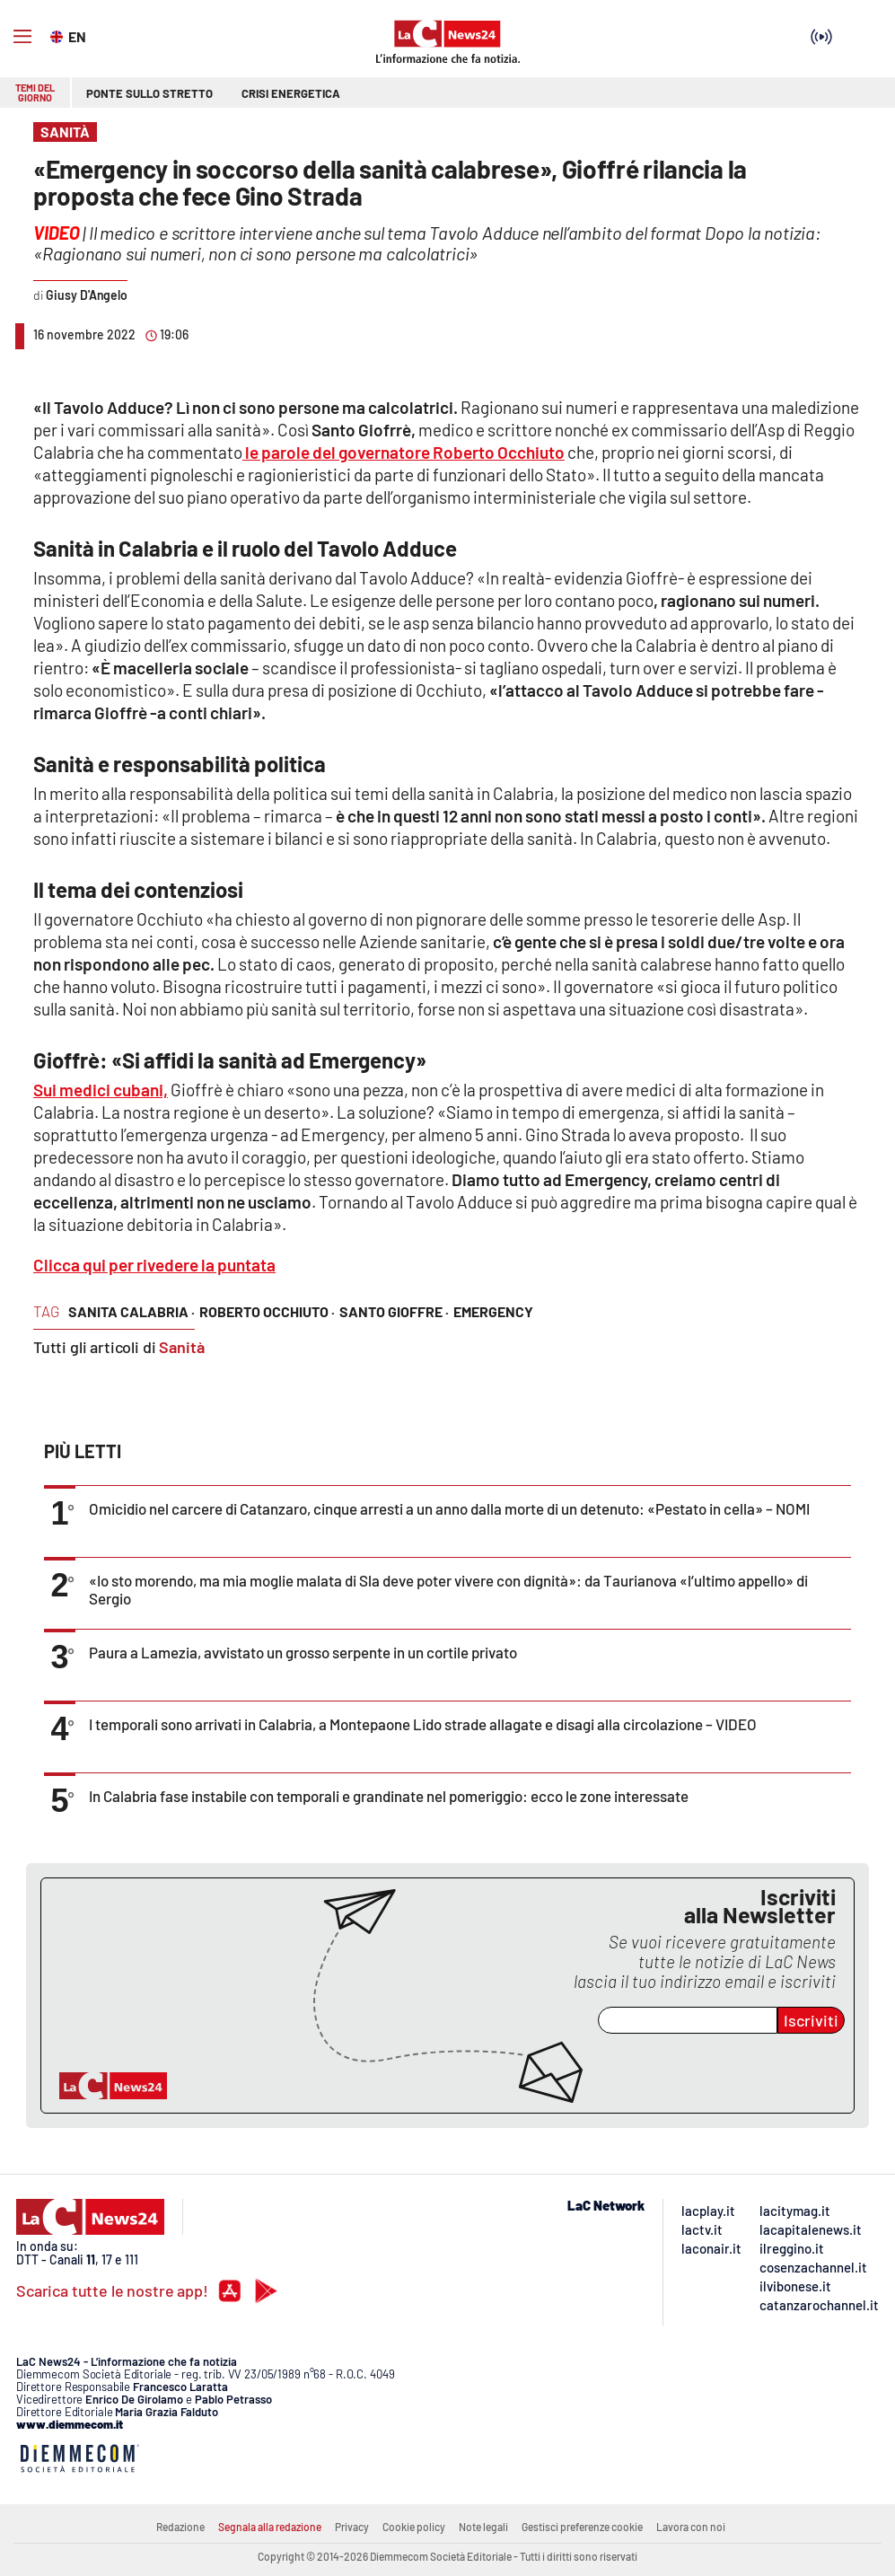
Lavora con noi (690, 2526)
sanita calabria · (131, 1311)
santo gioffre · (394, 1311)
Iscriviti (811, 2020)
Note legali (483, 2526)
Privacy (352, 2526)
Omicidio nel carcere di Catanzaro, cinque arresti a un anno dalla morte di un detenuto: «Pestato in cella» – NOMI (449, 1508)
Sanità (182, 1347)
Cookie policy (413, 2526)
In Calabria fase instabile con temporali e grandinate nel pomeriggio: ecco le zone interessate (389, 1796)
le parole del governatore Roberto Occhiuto (403, 452)
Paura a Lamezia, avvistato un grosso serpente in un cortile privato (303, 1652)
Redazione (180, 2526)
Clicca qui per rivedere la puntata (154, 1264)
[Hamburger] (22, 37)
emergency (493, 1311)
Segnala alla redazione (269, 2526)
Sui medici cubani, (100, 1089)
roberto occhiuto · (267, 1311)
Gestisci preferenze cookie (582, 2526)
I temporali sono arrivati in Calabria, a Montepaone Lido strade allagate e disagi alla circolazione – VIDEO (423, 1724)
